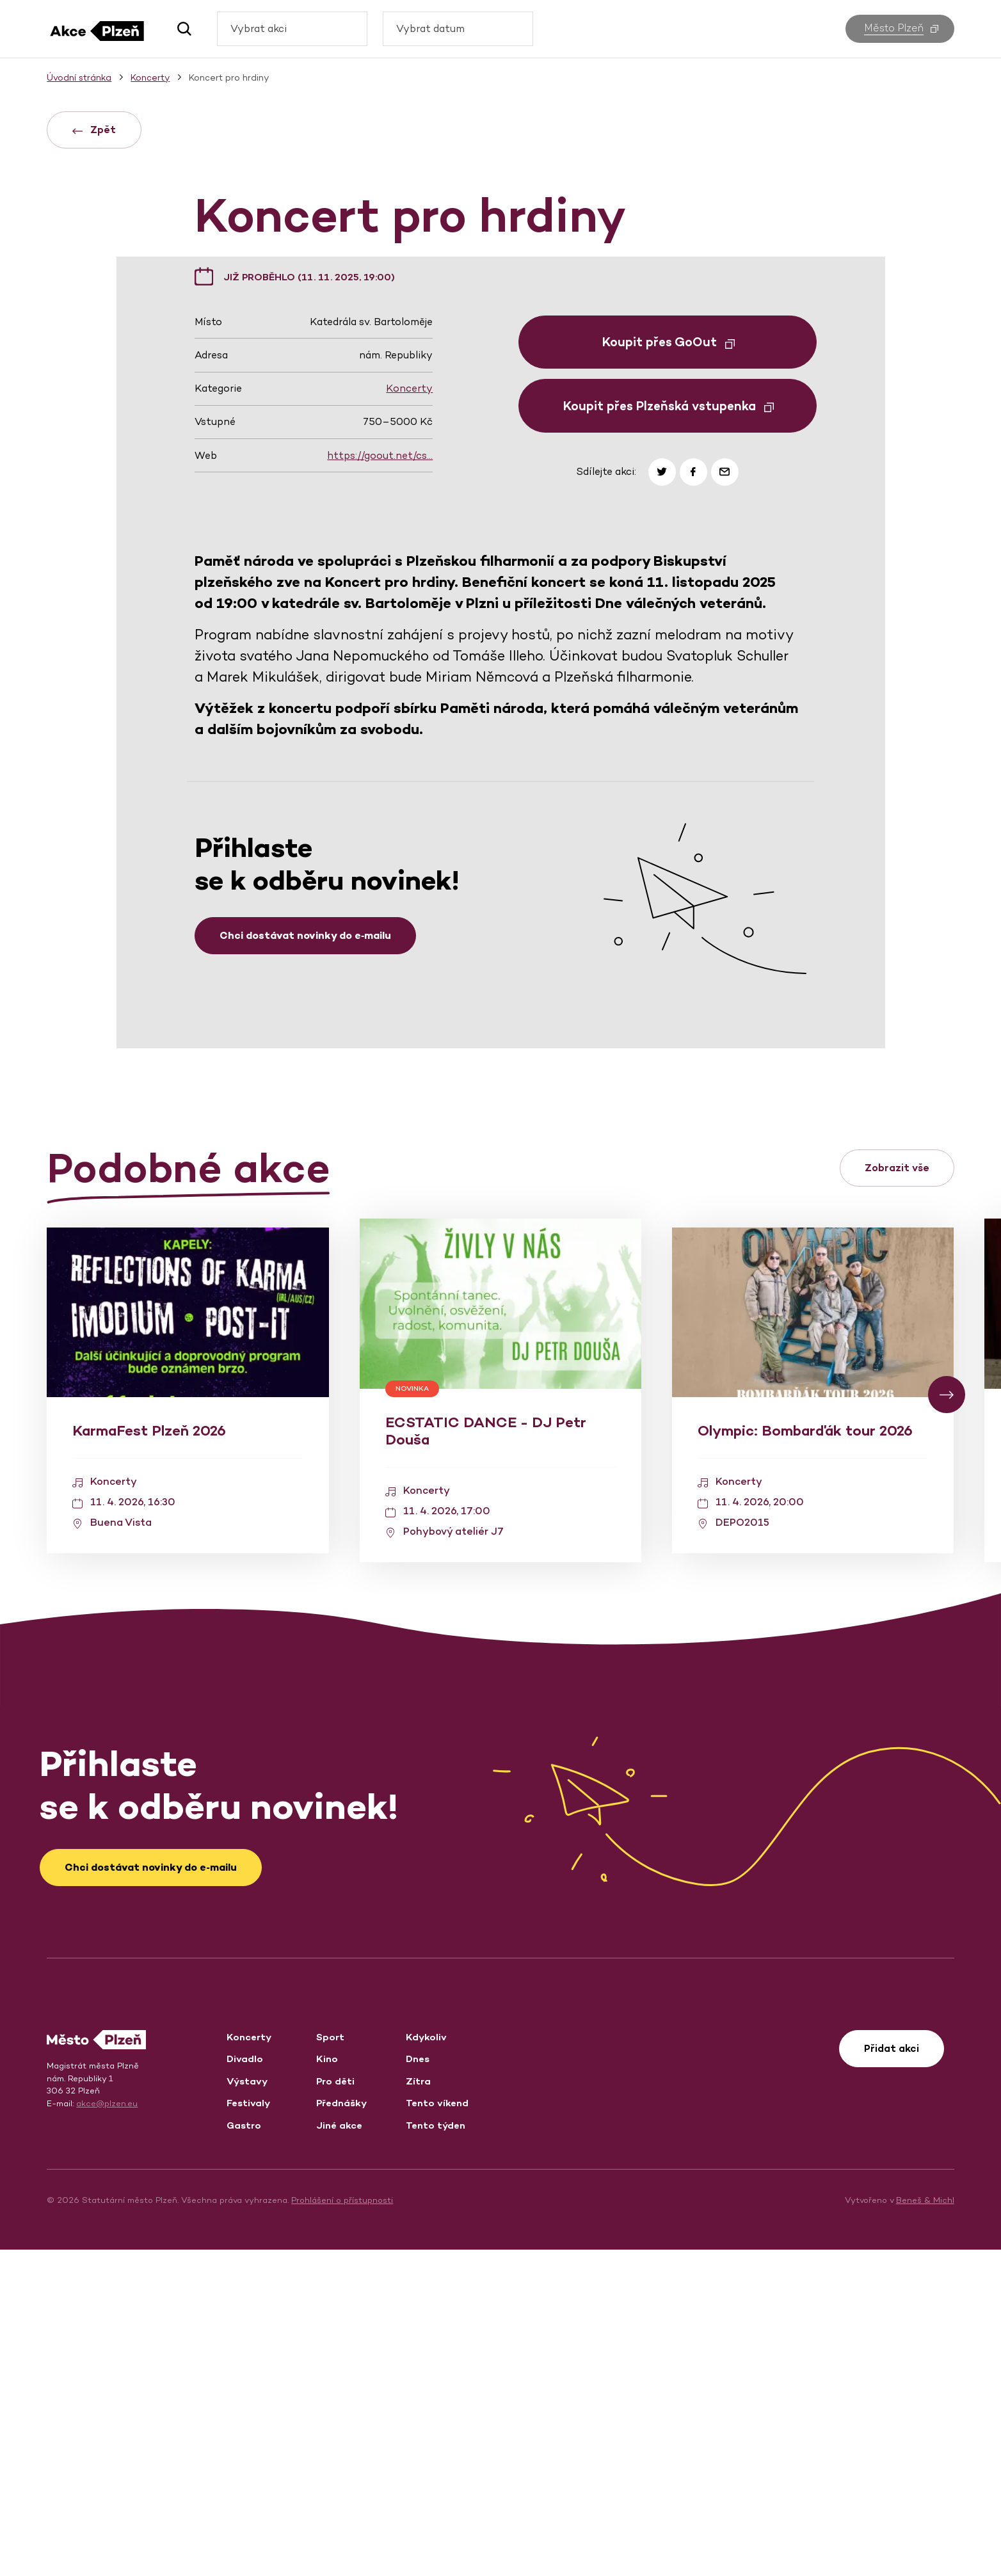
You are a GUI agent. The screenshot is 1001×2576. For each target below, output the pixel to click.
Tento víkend (437, 2429)
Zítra (418, 2407)
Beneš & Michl (925, 2526)
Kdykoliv (426, 2363)
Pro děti (335, 2407)
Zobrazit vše (897, 1494)
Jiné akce (339, 2451)
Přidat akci (891, 2374)
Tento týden (435, 2451)
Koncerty (409, 714)
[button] (179, 28)
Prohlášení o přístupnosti (342, 2526)
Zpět (94, 129)
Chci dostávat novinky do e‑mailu (305, 1261)
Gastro (244, 2451)
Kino (327, 2385)
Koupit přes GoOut (668, 668)
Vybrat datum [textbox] (430, 28)
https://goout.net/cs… (380, 781)
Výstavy (247, 2407)
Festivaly (248, 2429)
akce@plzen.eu (107, 2429)
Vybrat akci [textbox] (258, 28)
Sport (330, 2363)
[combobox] (292, 29)
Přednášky (341, 2429)
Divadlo (245, 2385)
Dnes (417, 2385)
